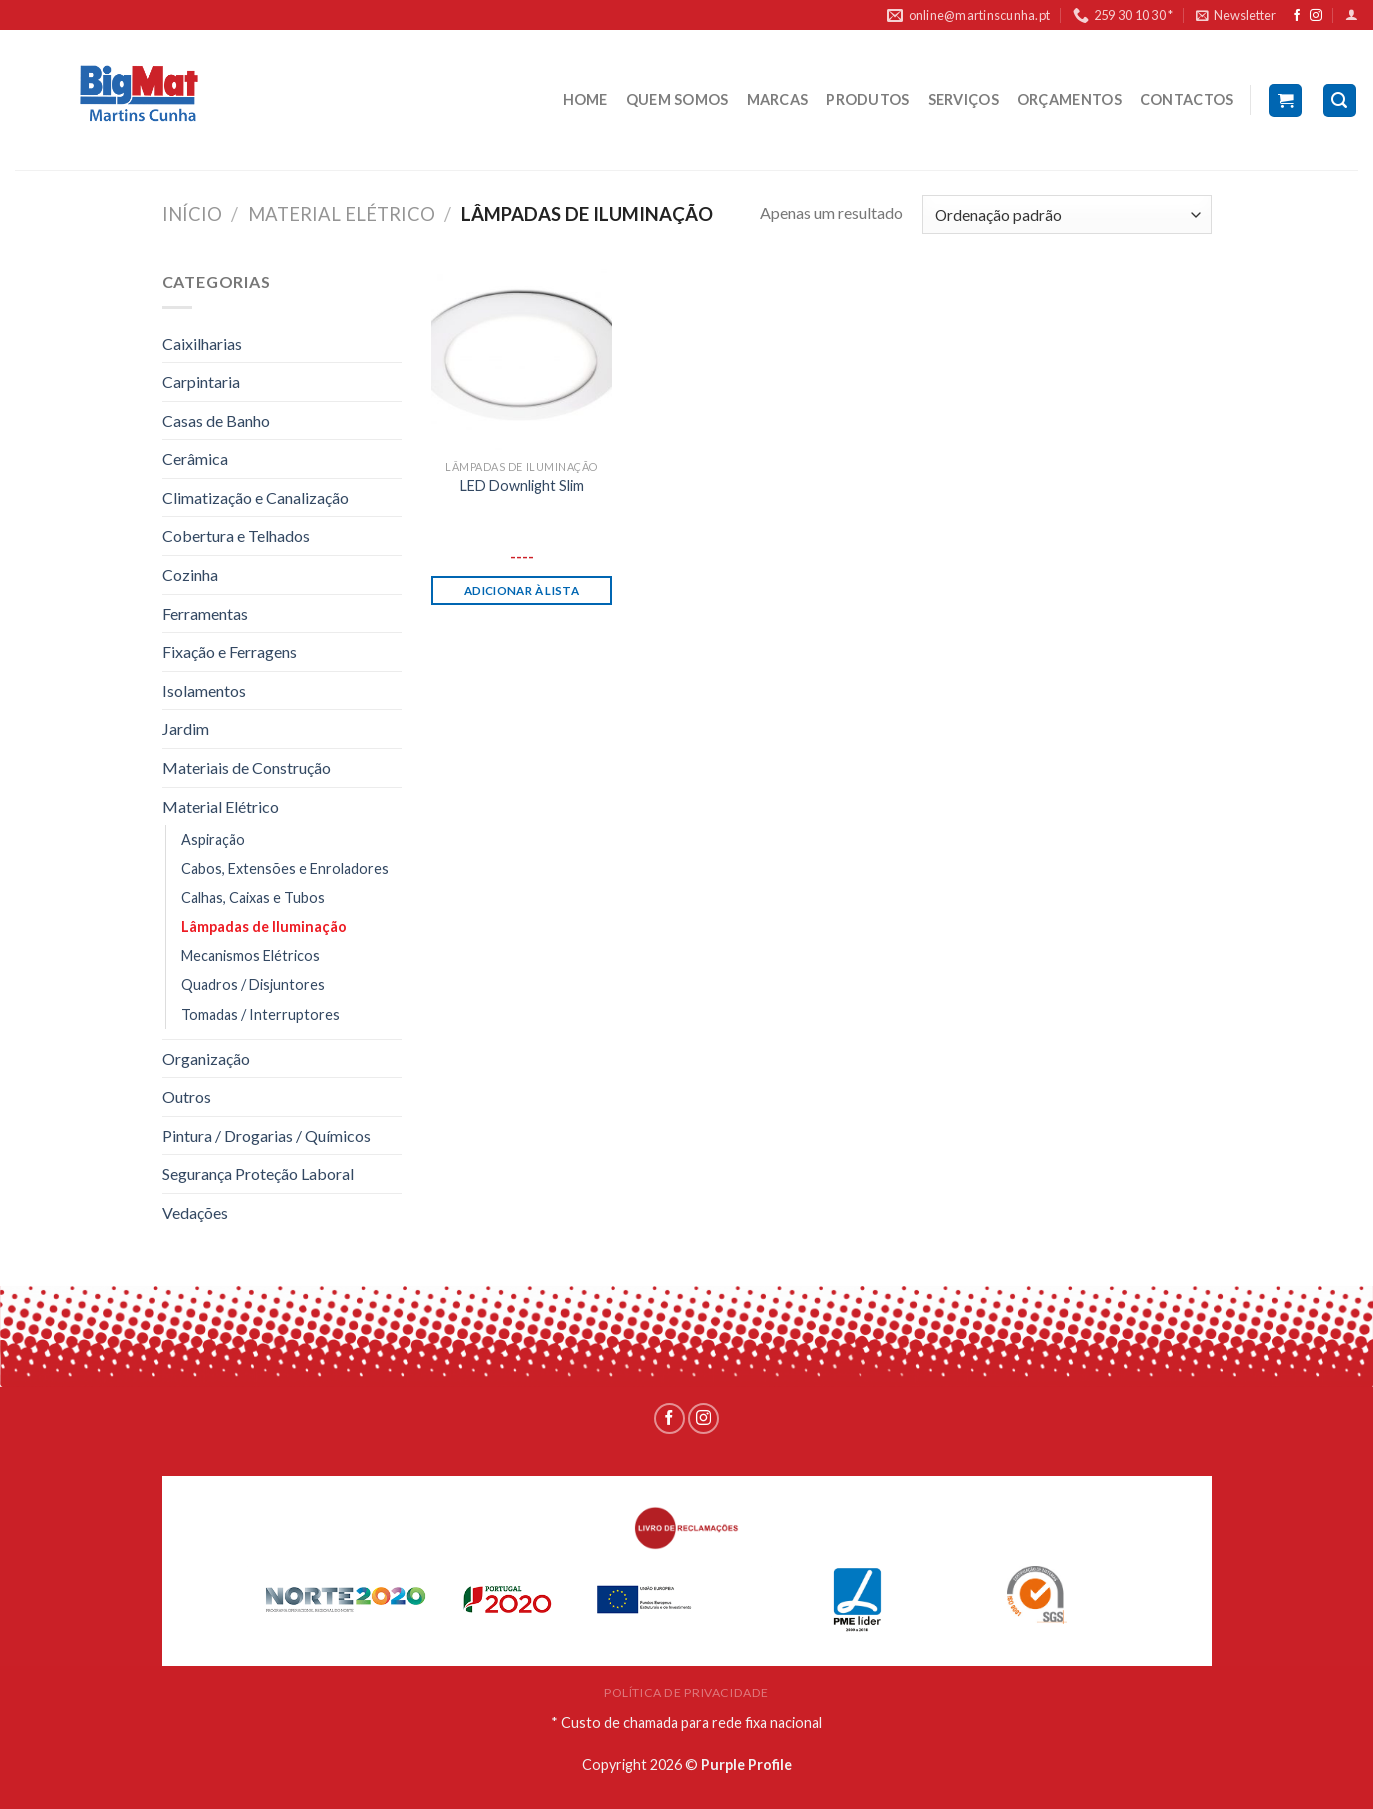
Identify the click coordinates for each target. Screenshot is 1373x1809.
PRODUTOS (867, 99)
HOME (585, 99)
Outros (186, 1096)
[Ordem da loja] (1066, 214)
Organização (206, 1058)
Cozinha (190, 574)
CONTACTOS (1187, 99)
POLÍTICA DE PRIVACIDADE (686, 1692)
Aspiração (213, 839)
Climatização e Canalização (255, 497)
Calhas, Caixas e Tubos (253, 897)
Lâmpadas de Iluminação (264, 926)
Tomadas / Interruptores (260, 1014)
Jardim (185, 728)
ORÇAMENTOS (1069, 99)
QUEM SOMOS (677, 99)
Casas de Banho (216, 420)
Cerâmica (195, 458)
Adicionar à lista (521, 590)
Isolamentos (204, 690)
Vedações (195, 1212)
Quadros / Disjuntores (253, 984)
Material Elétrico (341, 214)
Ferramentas (205, 613)
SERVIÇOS (963, 99)
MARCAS (778, 99)
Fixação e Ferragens (229, 651)
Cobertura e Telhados (236, 535)
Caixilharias (202, 343)
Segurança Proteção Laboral (258, 1173)
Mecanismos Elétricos (250, 955)
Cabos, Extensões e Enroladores (285, 868)
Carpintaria (201, 381)
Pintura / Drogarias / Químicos (266, 1135)
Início (192, 214)
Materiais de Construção (246, 767)
